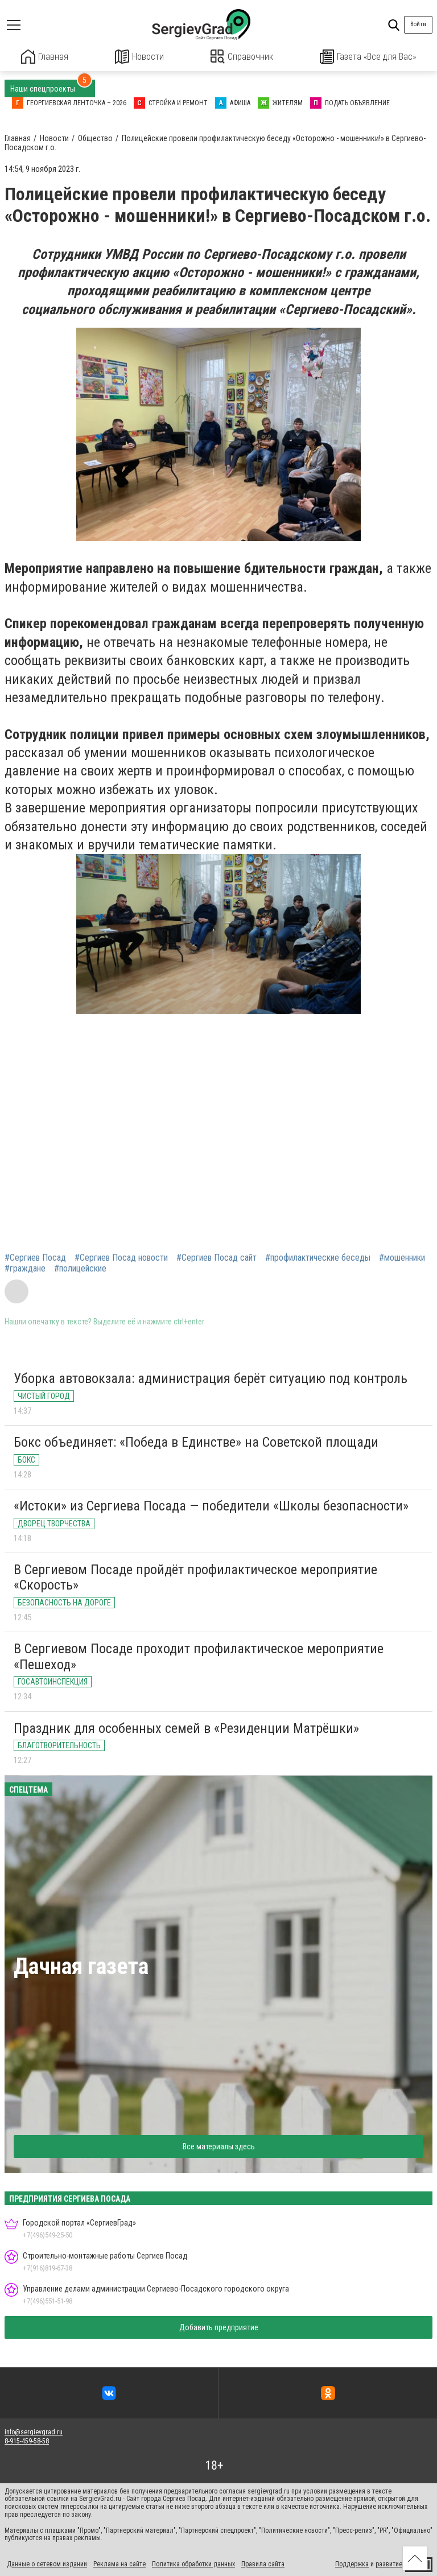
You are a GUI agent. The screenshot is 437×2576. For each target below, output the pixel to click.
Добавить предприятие (218, 2326)
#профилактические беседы (317, 1257)
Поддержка (352, 2563)
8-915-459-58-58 (27, 2441)
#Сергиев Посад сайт (216, 1257)
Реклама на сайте (119, 2563)
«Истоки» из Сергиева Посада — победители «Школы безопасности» (211, 1505)
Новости (139, 56)
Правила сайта (263, 2563)
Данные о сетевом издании (47, 2563)
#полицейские (80, 1267)
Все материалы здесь (219, 2145)
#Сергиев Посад (35, 1257)
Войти (418, 24)
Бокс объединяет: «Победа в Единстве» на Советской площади (196, 1442)
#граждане (25, 1267)
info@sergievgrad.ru (34, 2431)
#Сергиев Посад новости (121, 1257)
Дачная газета (81, 1965)
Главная (44, 56)
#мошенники (402, 1257)
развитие (389, 2563)
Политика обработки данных (193, 2563)
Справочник (242, 56)
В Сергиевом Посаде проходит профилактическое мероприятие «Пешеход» (199, 1656)
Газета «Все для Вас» (368, 56)
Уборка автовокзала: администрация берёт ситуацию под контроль (210, 1378)
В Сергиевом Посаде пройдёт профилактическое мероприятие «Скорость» (195, 1576)
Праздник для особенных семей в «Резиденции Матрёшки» (186, 1727)
